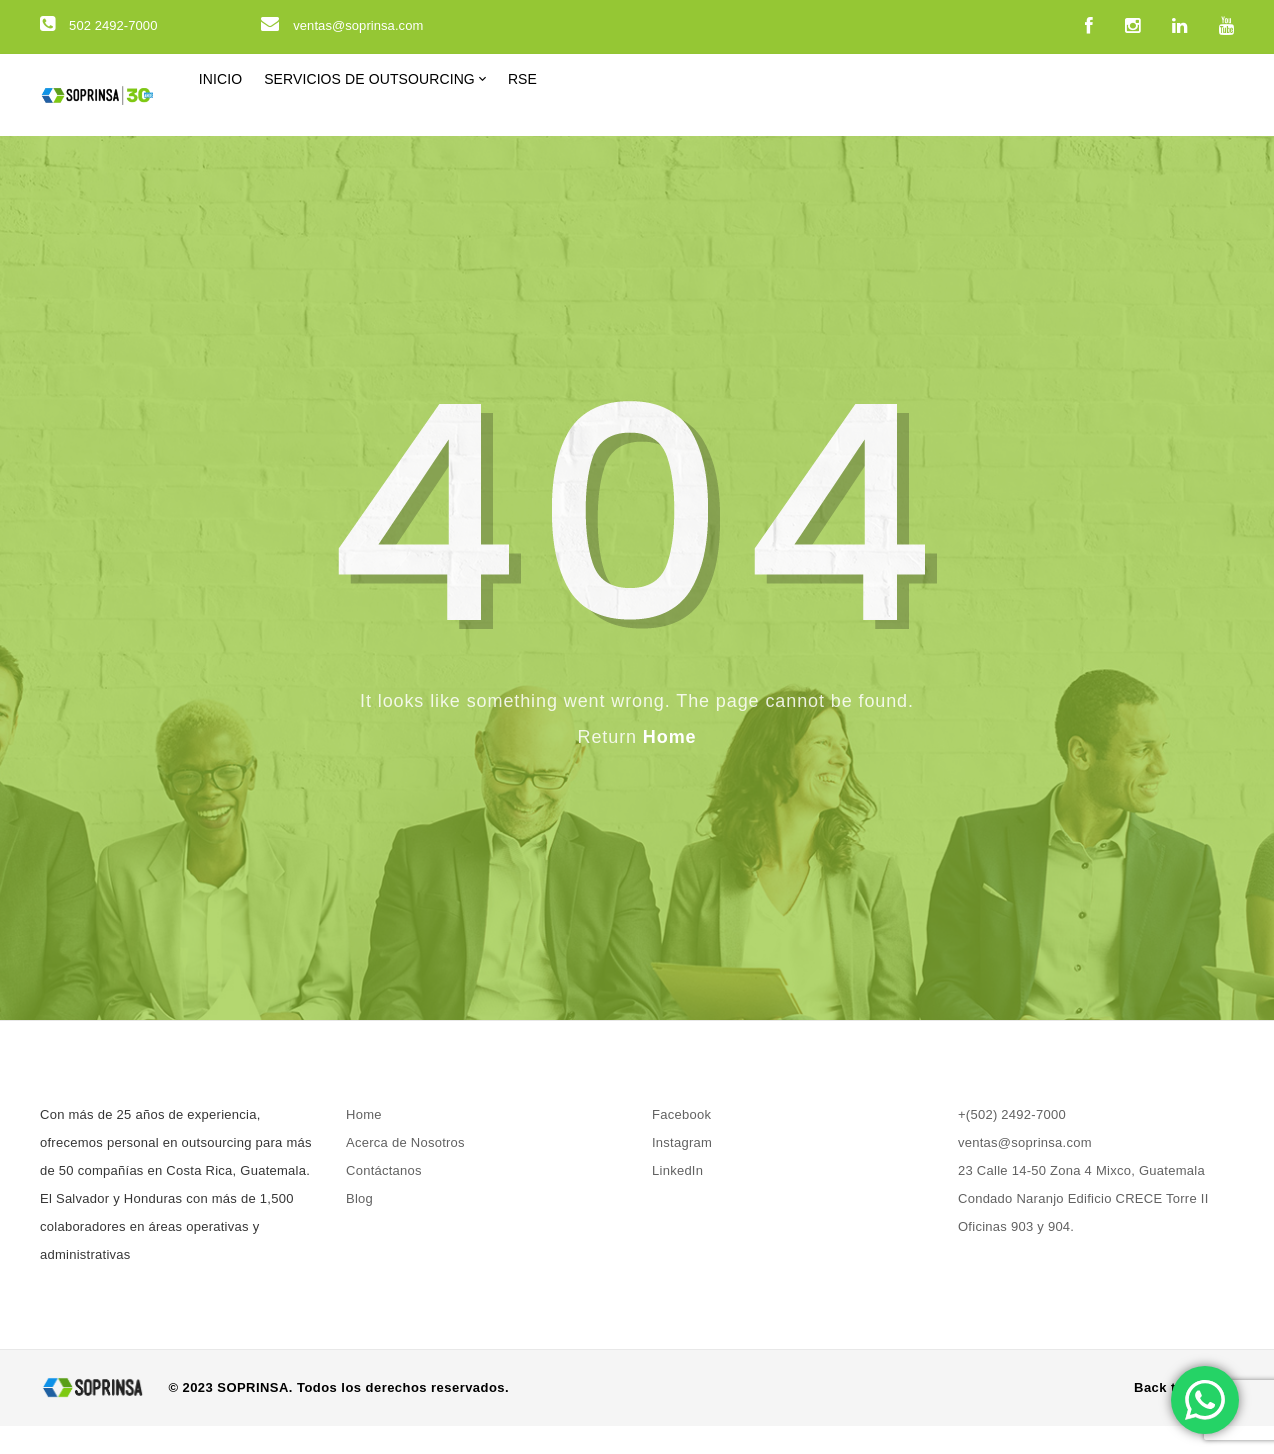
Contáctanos (384, 1198)
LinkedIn (677, 1198)
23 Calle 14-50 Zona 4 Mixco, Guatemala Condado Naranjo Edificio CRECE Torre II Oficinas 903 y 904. (1083, 1226)
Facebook (681, 1142)
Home (670, 765)
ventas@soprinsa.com (342, 25)
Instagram (682, 1170)
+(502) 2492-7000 (1012, 1142)
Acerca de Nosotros (405, 1170)
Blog (359, 1226)
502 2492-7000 (98, 25)
